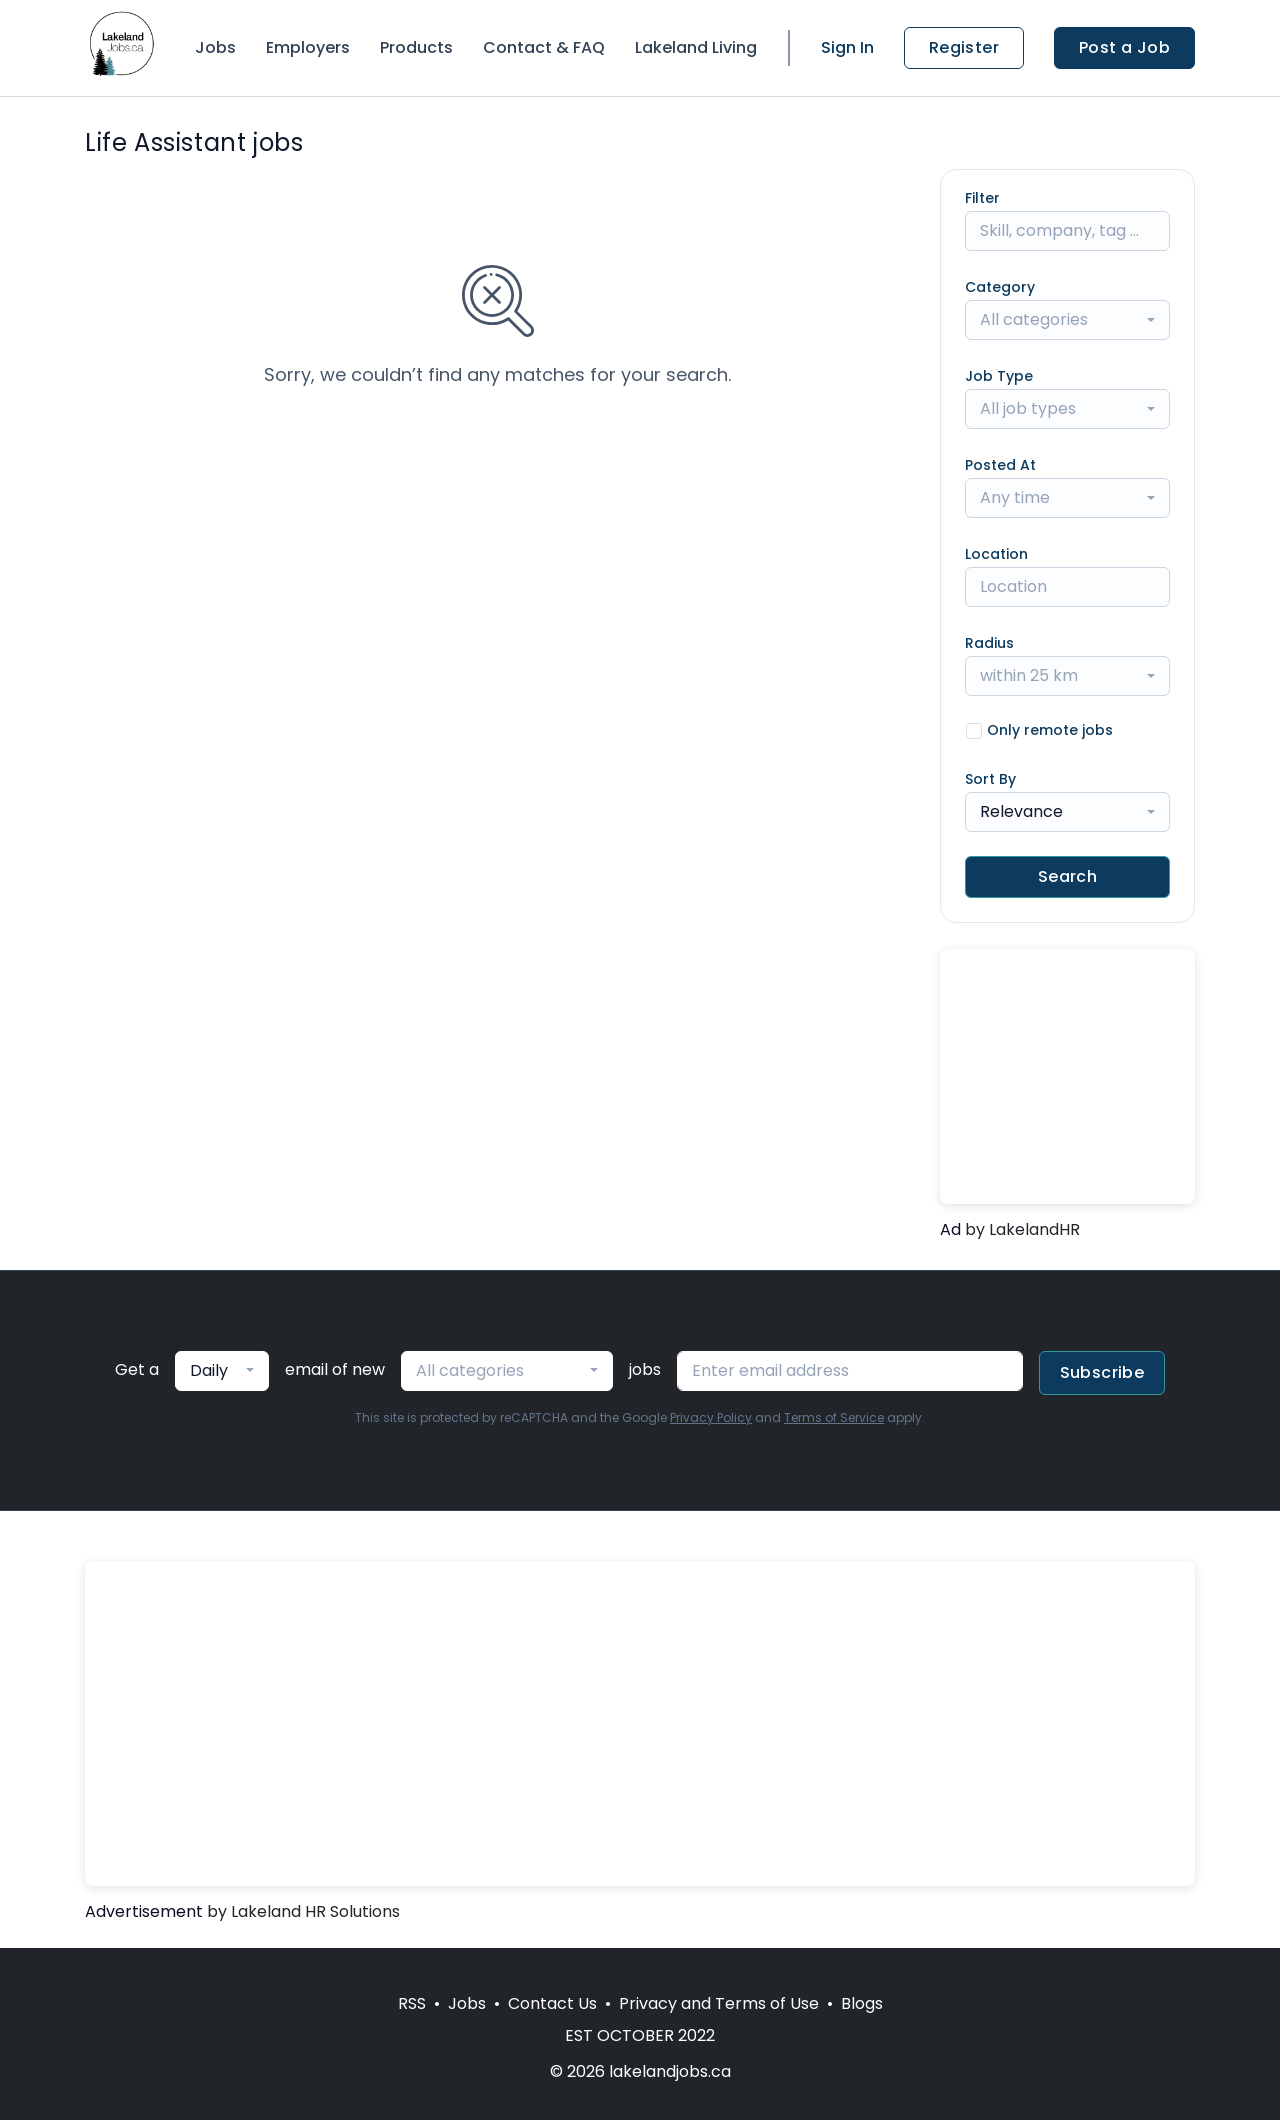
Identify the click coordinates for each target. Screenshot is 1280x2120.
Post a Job (1124, 47)
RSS (412, 2003)
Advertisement (144, 1911)
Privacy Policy (711, 1417)
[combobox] (1067, 320)
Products (416, 47)
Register (964, 47)
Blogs (862, 2003)
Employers (308, 47)
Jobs (215, 47)
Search (1067, 876)
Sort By (990, 779)
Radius (989, 643)
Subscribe (1102, 1372)
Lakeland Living (696, 47)
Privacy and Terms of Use (719, 2003)
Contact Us (552, 2003)
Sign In (847, 47)
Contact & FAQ (544, 47)
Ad (950, 1229)
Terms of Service (834, 1417)
